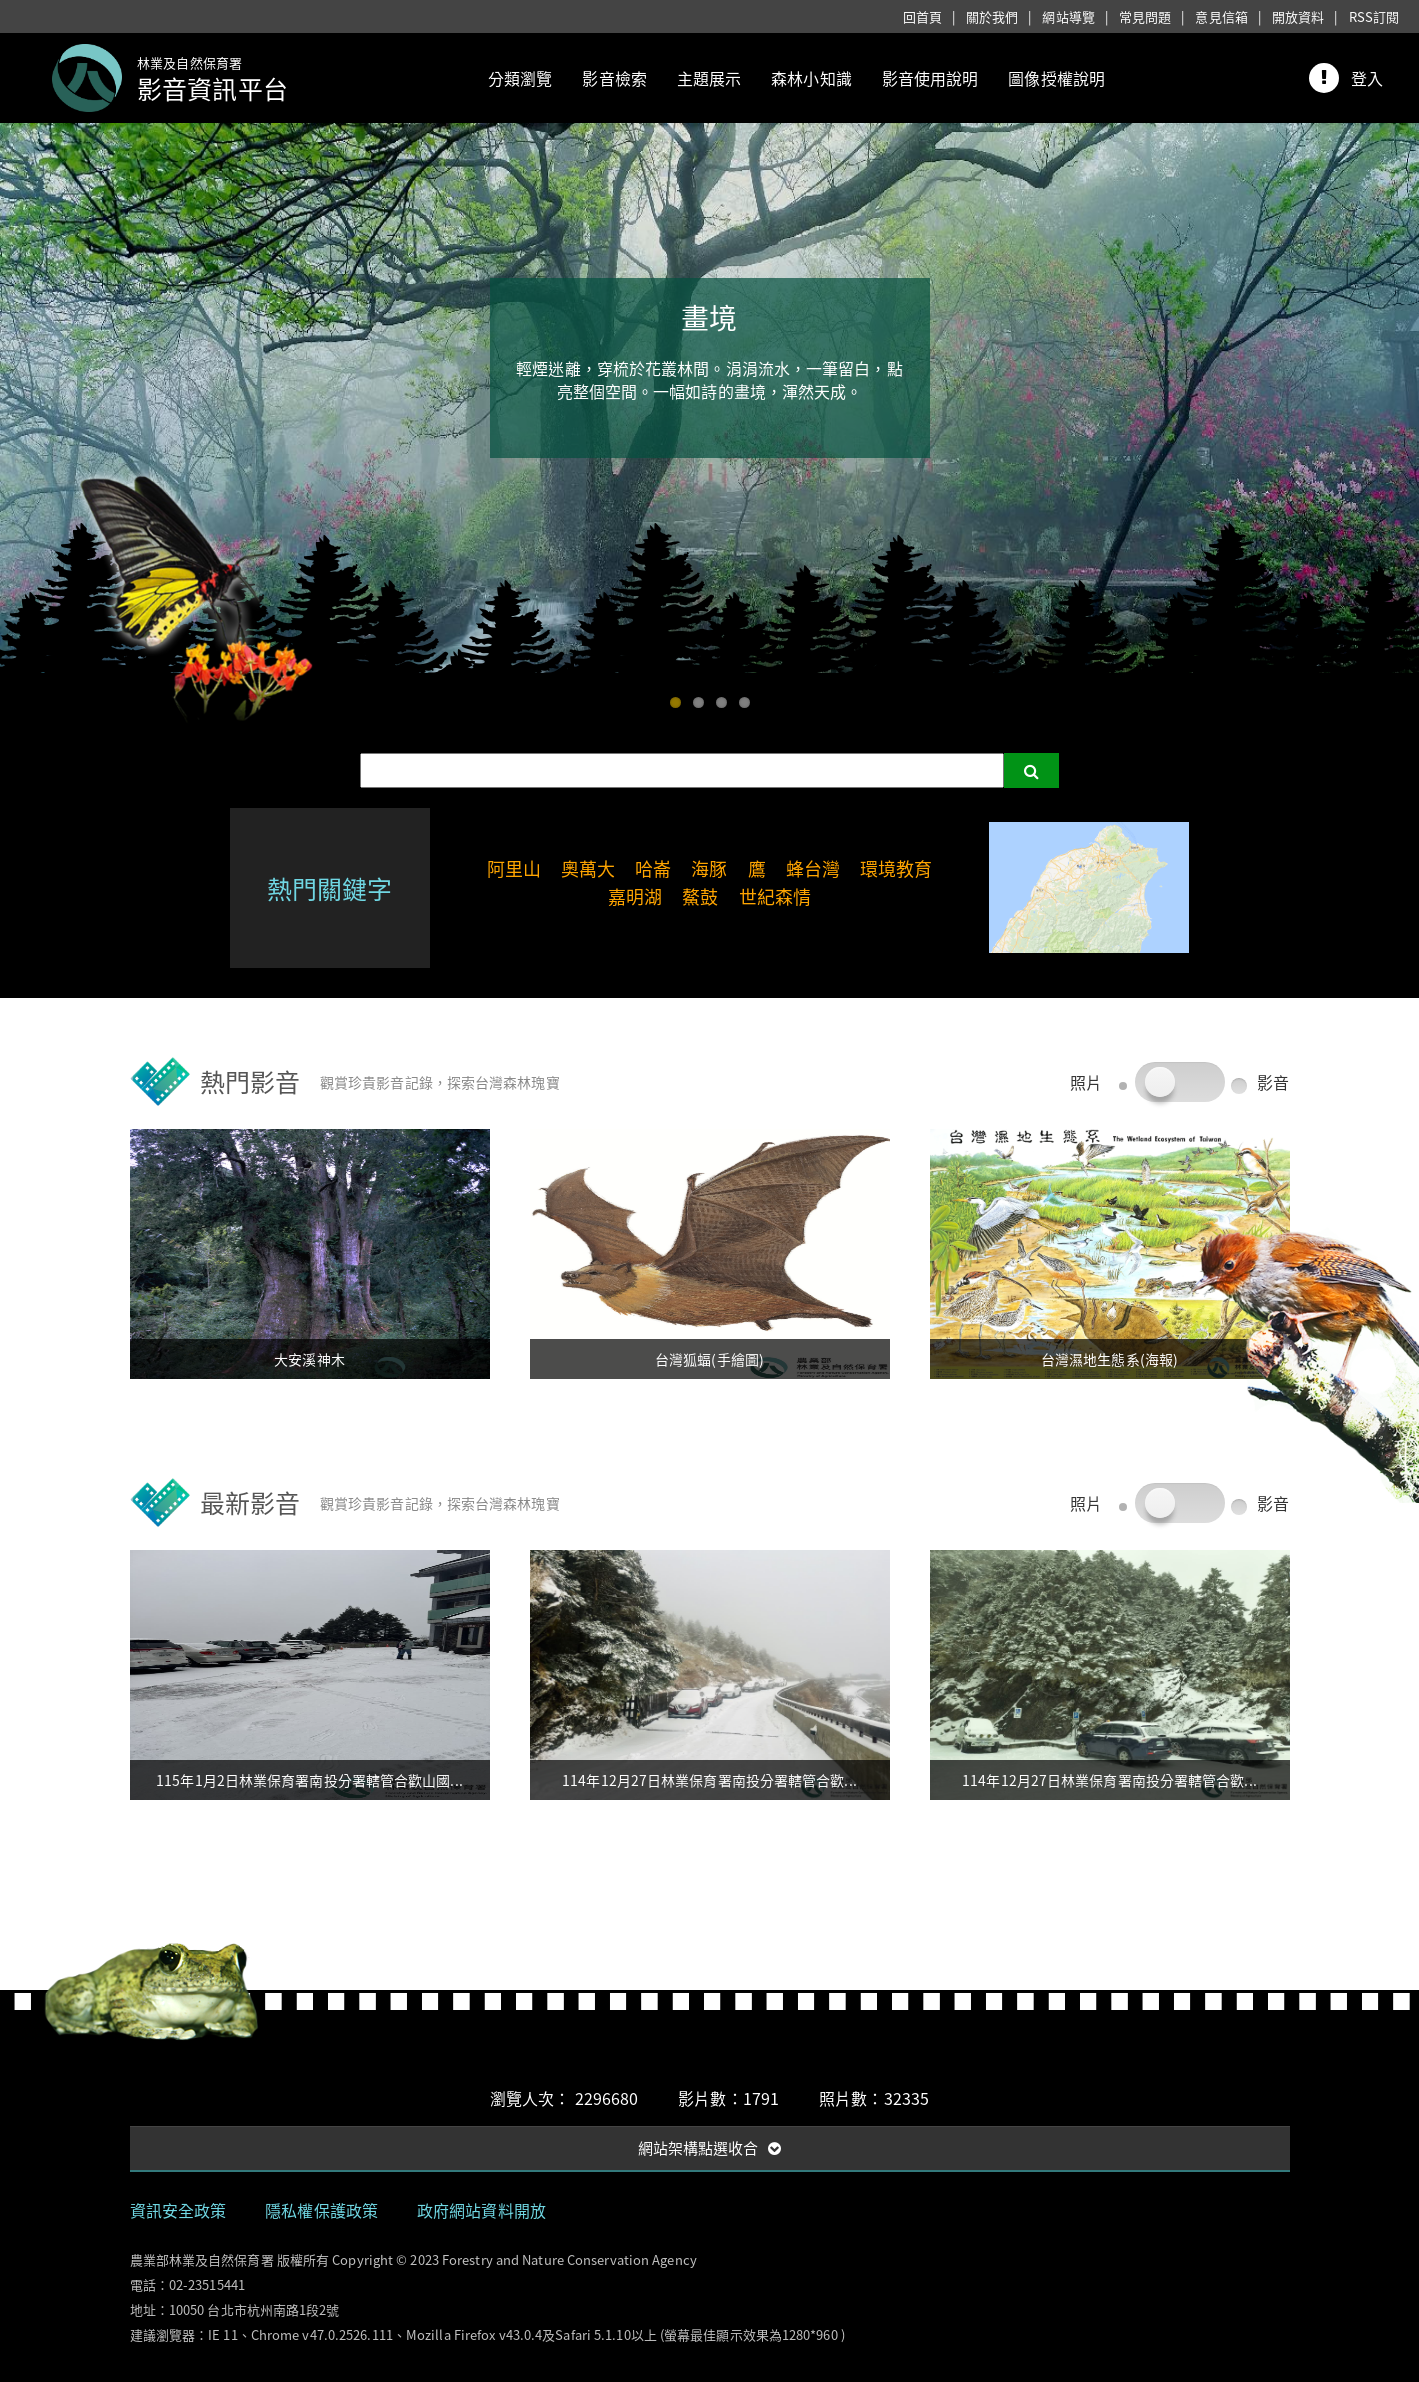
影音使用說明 (930, 78)
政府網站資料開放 (481, 2210)
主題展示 (709, 78)
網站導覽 (1068, 16)
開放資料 (1298, 16)
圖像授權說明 (1056, 78)
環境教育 (896, 868)
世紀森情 (775, 896)
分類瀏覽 (520, 78)
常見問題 (1145, 16)
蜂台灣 (813, 868)
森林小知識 (811, 78)
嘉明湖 (635, 896)
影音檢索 (614, 78)
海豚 (709, 868)
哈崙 (653, 868)
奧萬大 (588, 868)
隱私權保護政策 (321, 2210)
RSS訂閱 (1374, 16)
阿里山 (514, 868)
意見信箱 (1221, 16)
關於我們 (992, 16)
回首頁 (922, 16)
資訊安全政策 (178, 2210)
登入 (1367, 78)
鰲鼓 (700, 896)
